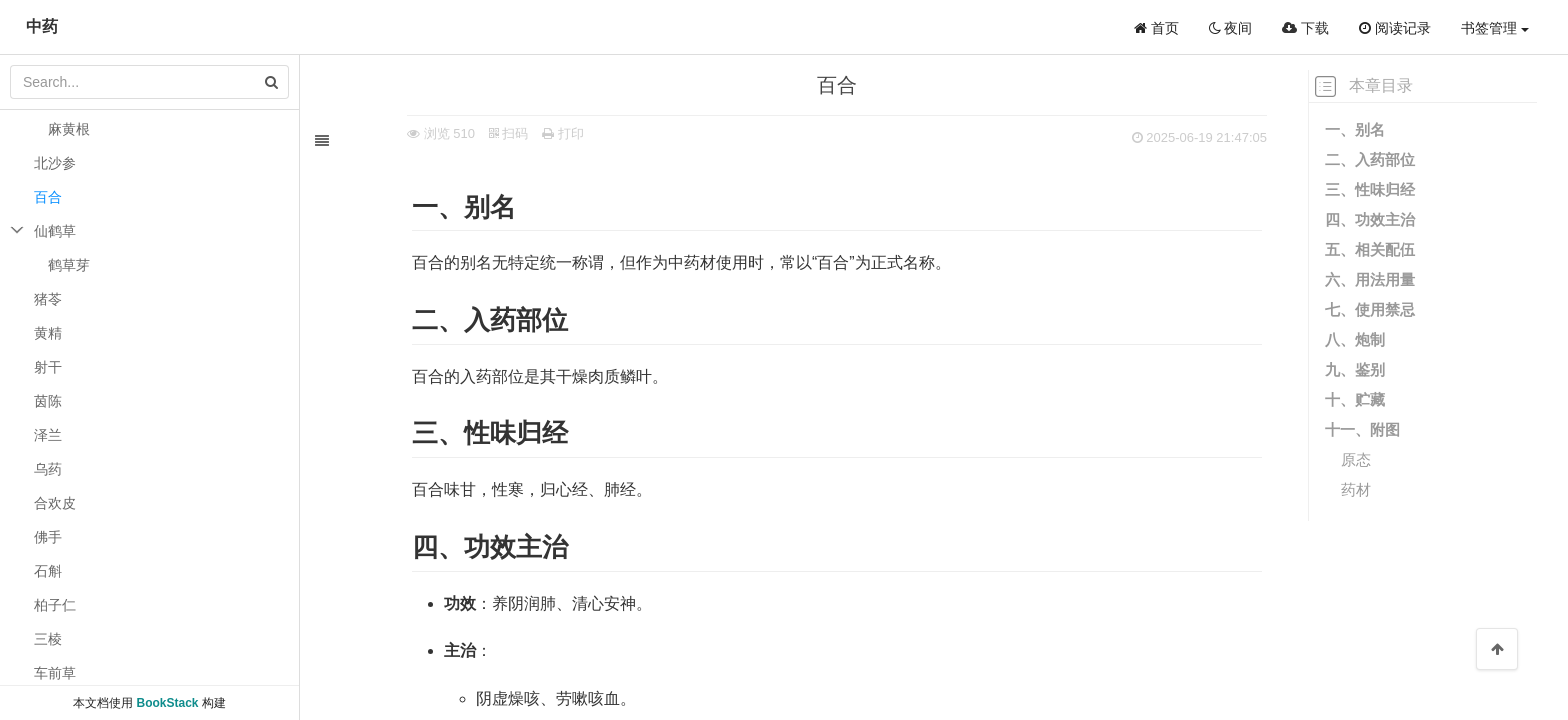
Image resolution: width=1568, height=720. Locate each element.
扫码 (486, 133)
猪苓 (48, 299)
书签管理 (1495, 28)
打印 (540, 133)
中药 (42, 26)
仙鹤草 (55, 231)
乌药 (48, 469)
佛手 (48, 537)
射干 (48, 367)
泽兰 (48, 435)
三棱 (48, 639)
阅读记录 (1395, 28)
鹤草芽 (69, 265)
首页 (1156, 28)
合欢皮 (55, 503)
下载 (1305, 28)
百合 (48, 197)
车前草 (55, 673)
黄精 (48, 333)
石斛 (48, 571)
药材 (1356, 489)
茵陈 (48, 401)
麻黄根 (69, 129)
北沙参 (55, 163)
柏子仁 (55, 605)
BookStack (167, 703)
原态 (1356, 459)
